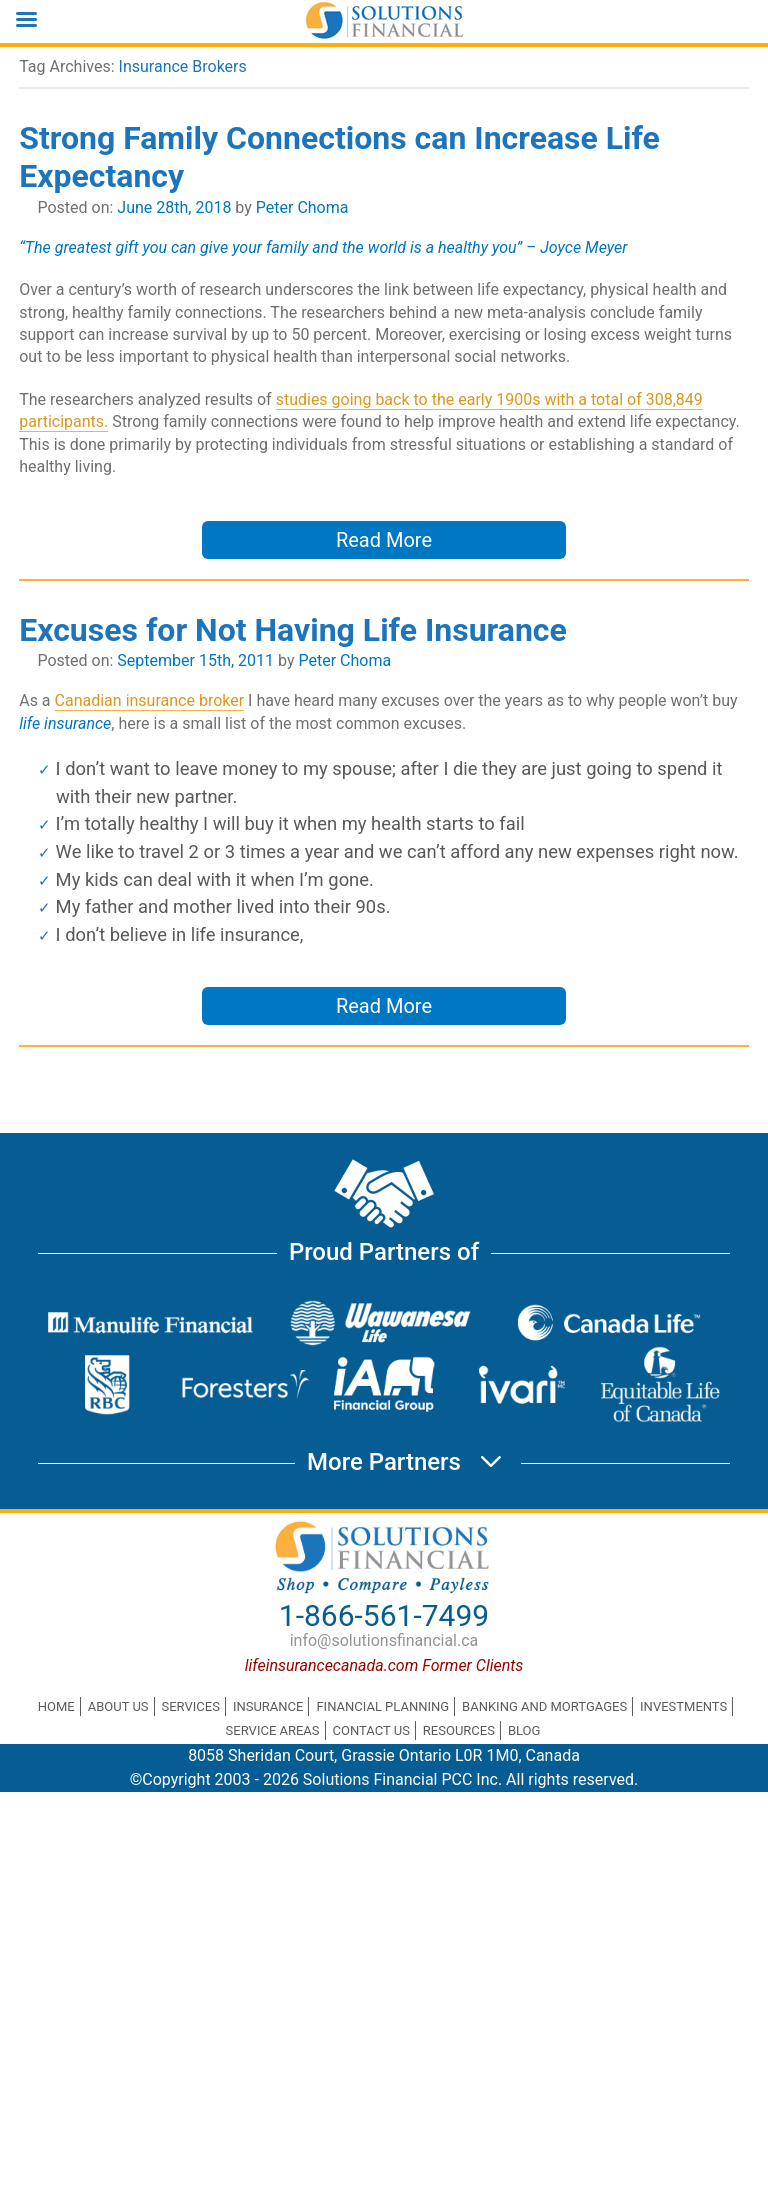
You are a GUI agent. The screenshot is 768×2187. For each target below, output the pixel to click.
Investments (683, 1706)
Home (56, 1706)
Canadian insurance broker (150, 700)
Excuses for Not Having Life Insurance (293, 630)
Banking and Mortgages (544, 1706)
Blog (524, 1730)
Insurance (268, 1706)
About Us (118, 1706)
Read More (384, 540)
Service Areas (273, 1730)
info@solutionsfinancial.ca (384, 1640)
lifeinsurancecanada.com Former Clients (384, 1665)
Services (191, 1706)
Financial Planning (382, 1706)
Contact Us (371, 1730)
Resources (459, 1730)
